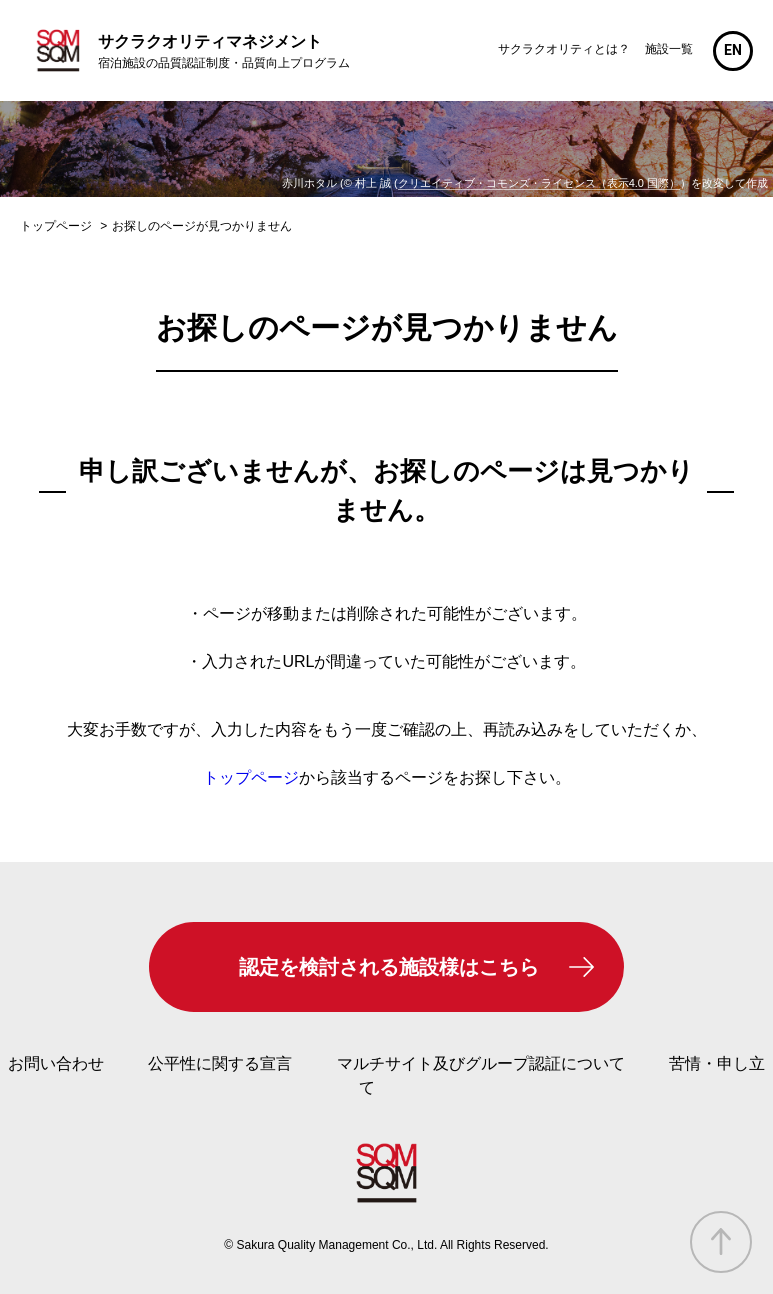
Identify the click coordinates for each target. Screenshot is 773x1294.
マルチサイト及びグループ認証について (481, 1063)
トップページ (251, 777)
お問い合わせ (56, 1063)
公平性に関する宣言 (220, 1063)
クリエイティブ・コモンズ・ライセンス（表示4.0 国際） (539, 183)
